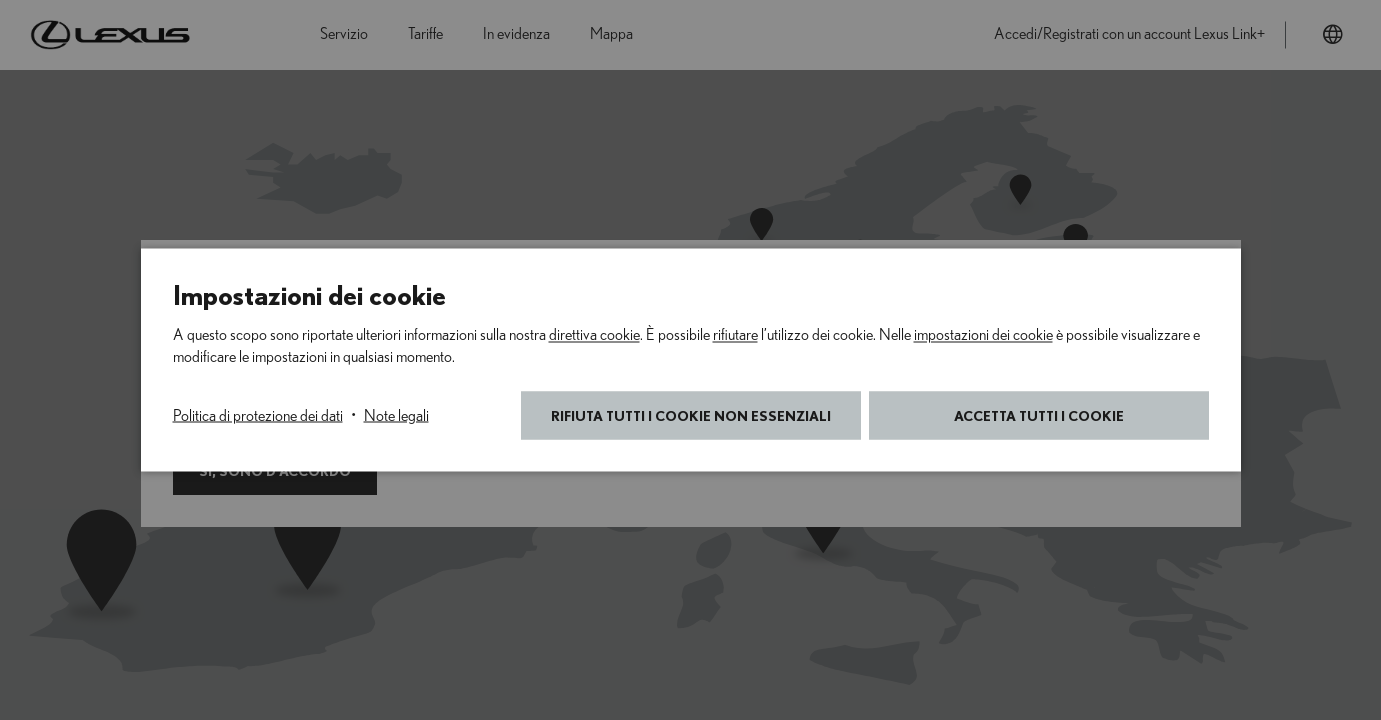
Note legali (396, 416)
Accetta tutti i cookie (1039, 415)
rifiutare (735, 335)
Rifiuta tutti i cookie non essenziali (691, 415)
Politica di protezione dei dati (258, 416)
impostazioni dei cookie (983, 335)
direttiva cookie (594, 335)
